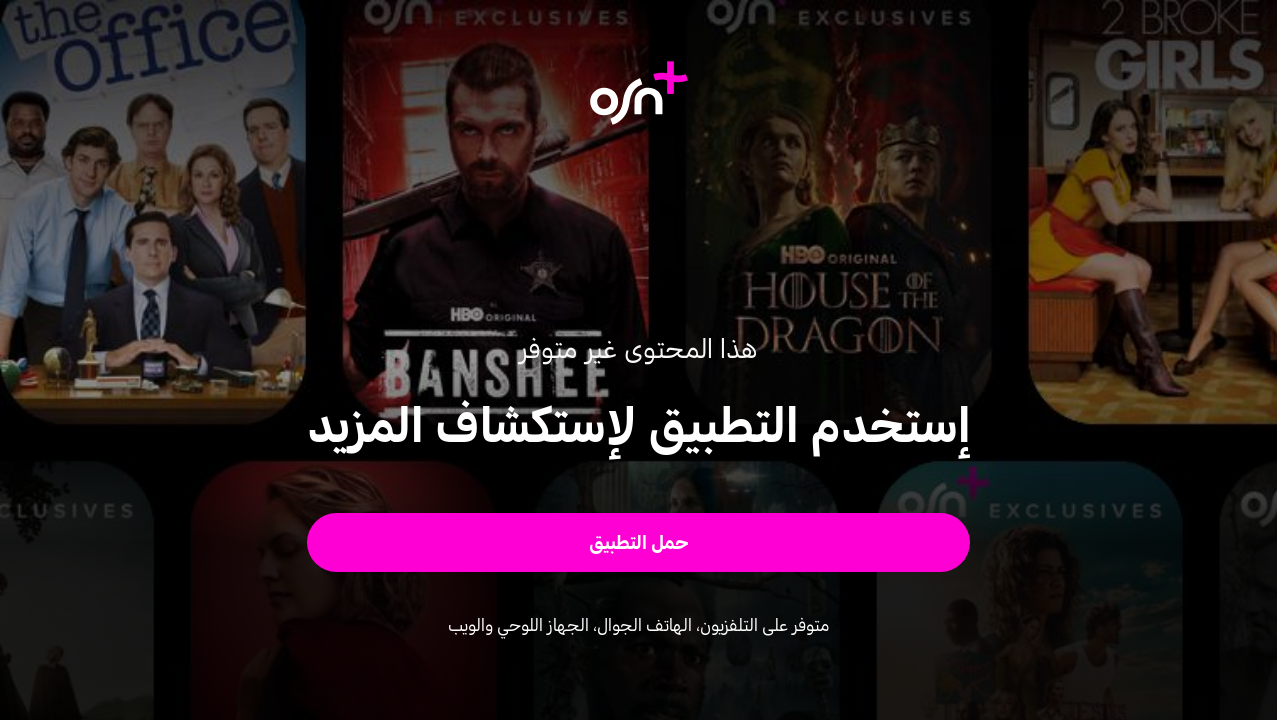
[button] (638, 542)
